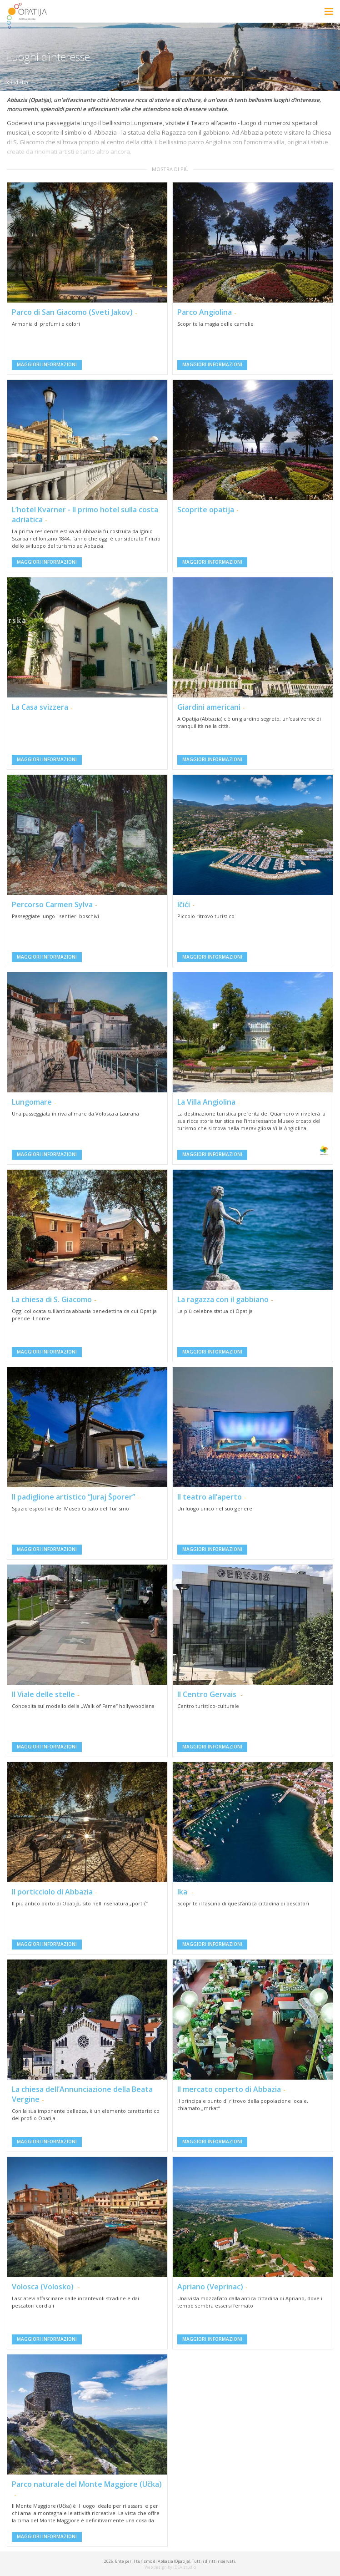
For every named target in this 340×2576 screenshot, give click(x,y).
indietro (17, 82)
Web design (156, 2567)
